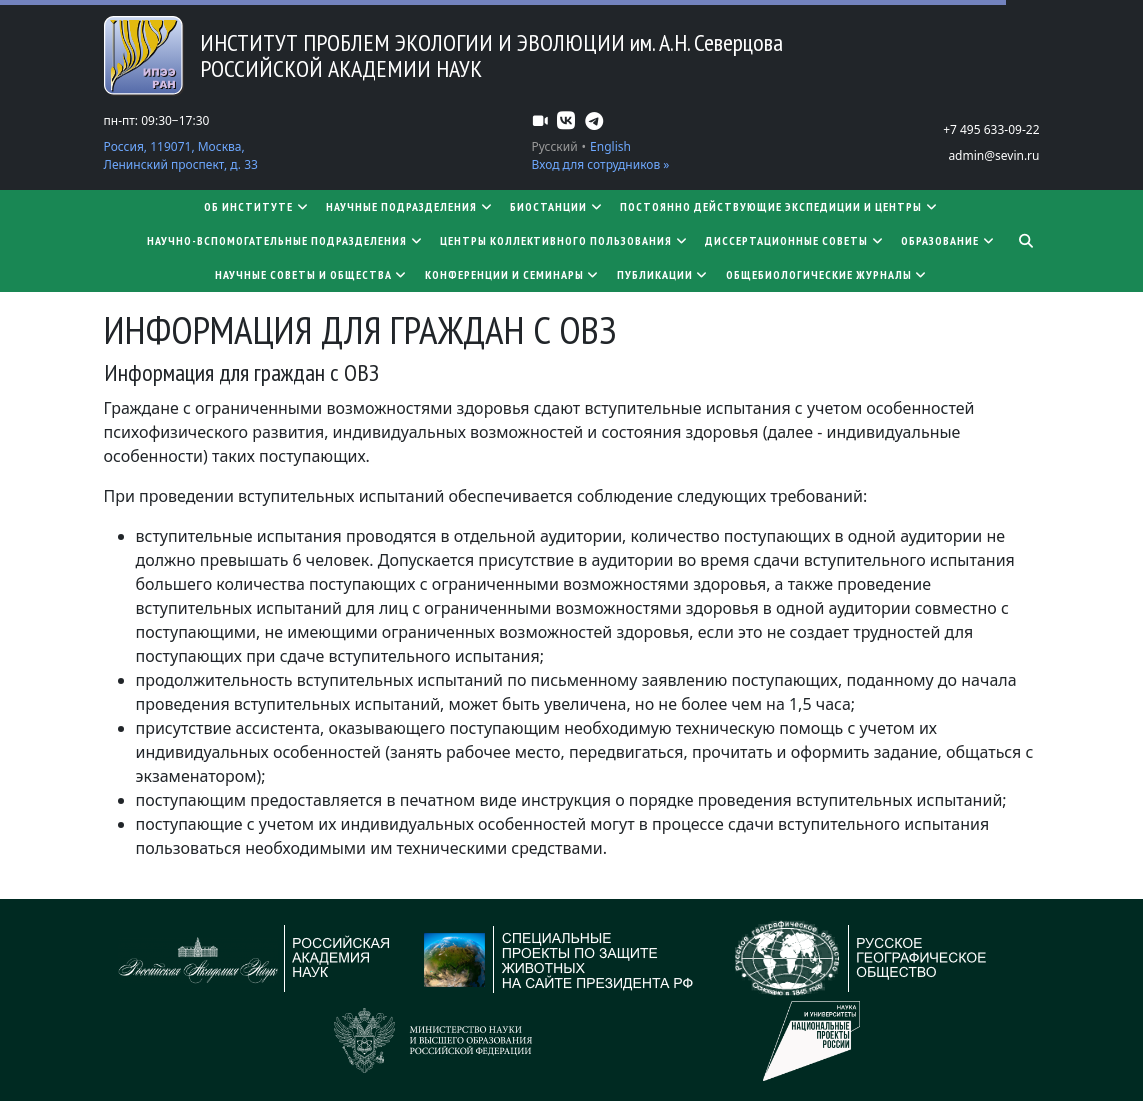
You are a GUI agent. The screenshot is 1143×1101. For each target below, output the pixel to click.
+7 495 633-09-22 (991, 129)
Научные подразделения (410, 206)
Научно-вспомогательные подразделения (285, 240)
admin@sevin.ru (993, 155)
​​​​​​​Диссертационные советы (795, 240)
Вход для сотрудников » (601, 164)
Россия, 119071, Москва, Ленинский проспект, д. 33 (181, 155)
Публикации (663, 274)
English (610, 146)
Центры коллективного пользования (564, 240)
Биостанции (557, 206)
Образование (948, 240)
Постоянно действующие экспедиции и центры (779, 206)
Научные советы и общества (312, 274)
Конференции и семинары (513, 274)
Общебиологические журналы (827, 274)
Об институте (257, 206)
